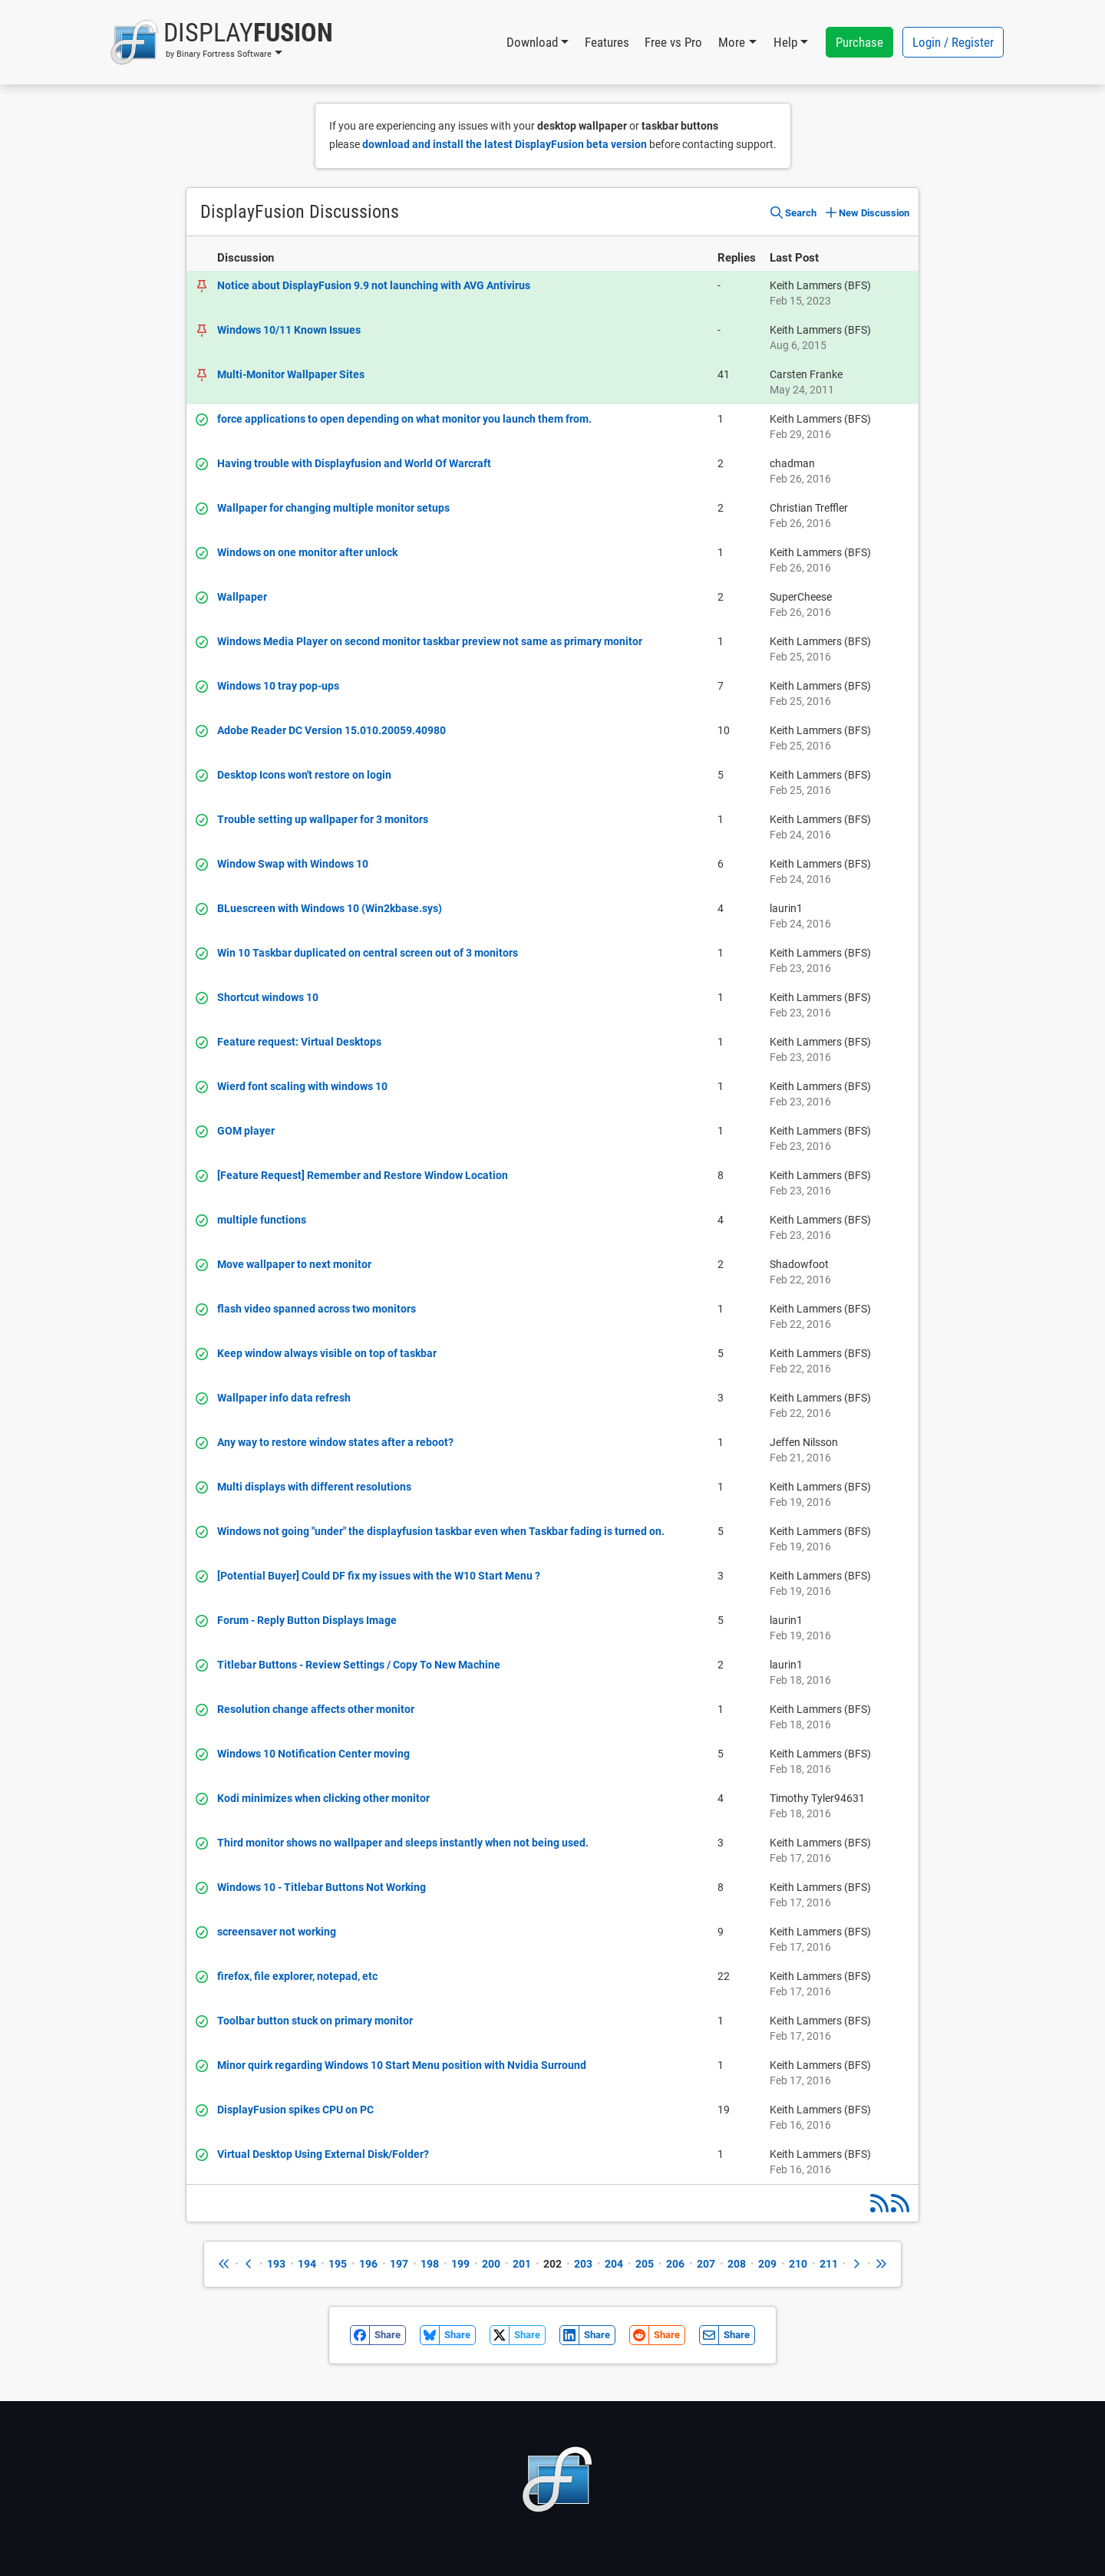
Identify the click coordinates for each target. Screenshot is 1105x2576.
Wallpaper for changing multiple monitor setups (333, 508)
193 (276, 2264)
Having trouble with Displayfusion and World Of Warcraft (354, 463)
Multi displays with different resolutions (314, 1487)
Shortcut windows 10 (267, 997)
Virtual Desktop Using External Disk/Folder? (323, 2154)
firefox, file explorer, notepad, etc (297, 1976)
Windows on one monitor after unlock (307, 552)
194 (307, 2264)
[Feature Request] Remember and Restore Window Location (362, 1175)
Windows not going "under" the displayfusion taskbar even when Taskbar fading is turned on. (441, 1531)
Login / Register (953, 42)
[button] (221, 42)
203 (583, 2264)
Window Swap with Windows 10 (292, 864)
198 (430, 2264)
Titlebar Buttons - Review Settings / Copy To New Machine (358, 1665)
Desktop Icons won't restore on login (304, 775)
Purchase (859, 42)
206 (675, 2264)
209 (767, 2264)
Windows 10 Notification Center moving (313, 1754)
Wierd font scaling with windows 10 (302, 1086)
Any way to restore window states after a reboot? (335, 1442)
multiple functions (261, 1220)
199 (460, 2264)
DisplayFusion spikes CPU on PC (295, 2109)
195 (337, 2264)
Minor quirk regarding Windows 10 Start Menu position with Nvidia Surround (401, 2065)
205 (644, 2264)
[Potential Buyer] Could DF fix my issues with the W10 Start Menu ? (378, 1576)
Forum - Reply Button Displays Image (307, 1620)
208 (736, 2264)
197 (399, 2264)
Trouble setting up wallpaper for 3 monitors (322, 819)
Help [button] (785, 42)
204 (614, 2264)
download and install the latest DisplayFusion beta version (504, 144)
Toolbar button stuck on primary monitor (315, 2020)
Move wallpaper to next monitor (294, 1264)
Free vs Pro (673, 42)
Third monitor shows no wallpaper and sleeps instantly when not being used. (403, 1842)
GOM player (246, 1131)
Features (607, 42)
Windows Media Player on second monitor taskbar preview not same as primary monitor (429, 641)
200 (491, 2264)
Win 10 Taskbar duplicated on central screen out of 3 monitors (367, 953)
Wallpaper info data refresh (284, 1398)
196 (368, 2264)
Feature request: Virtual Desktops (299, 1042)
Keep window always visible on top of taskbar (327, 1353)
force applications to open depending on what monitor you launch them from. (404, 419)
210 (798, 2264)
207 (706, 2264)
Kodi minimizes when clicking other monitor (323, 1798)
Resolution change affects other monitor (315, 1709)
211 (829, 2264)
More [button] (731, 42)
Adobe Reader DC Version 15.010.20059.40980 (331, 730)
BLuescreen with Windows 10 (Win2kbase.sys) (329, 908)
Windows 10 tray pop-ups (278, 686)
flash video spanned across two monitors (316, 1309)
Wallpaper (242, 597)
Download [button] (532, 42)
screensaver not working (276, 1931)
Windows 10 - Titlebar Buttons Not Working (321, 1887)
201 (522, 2264)
